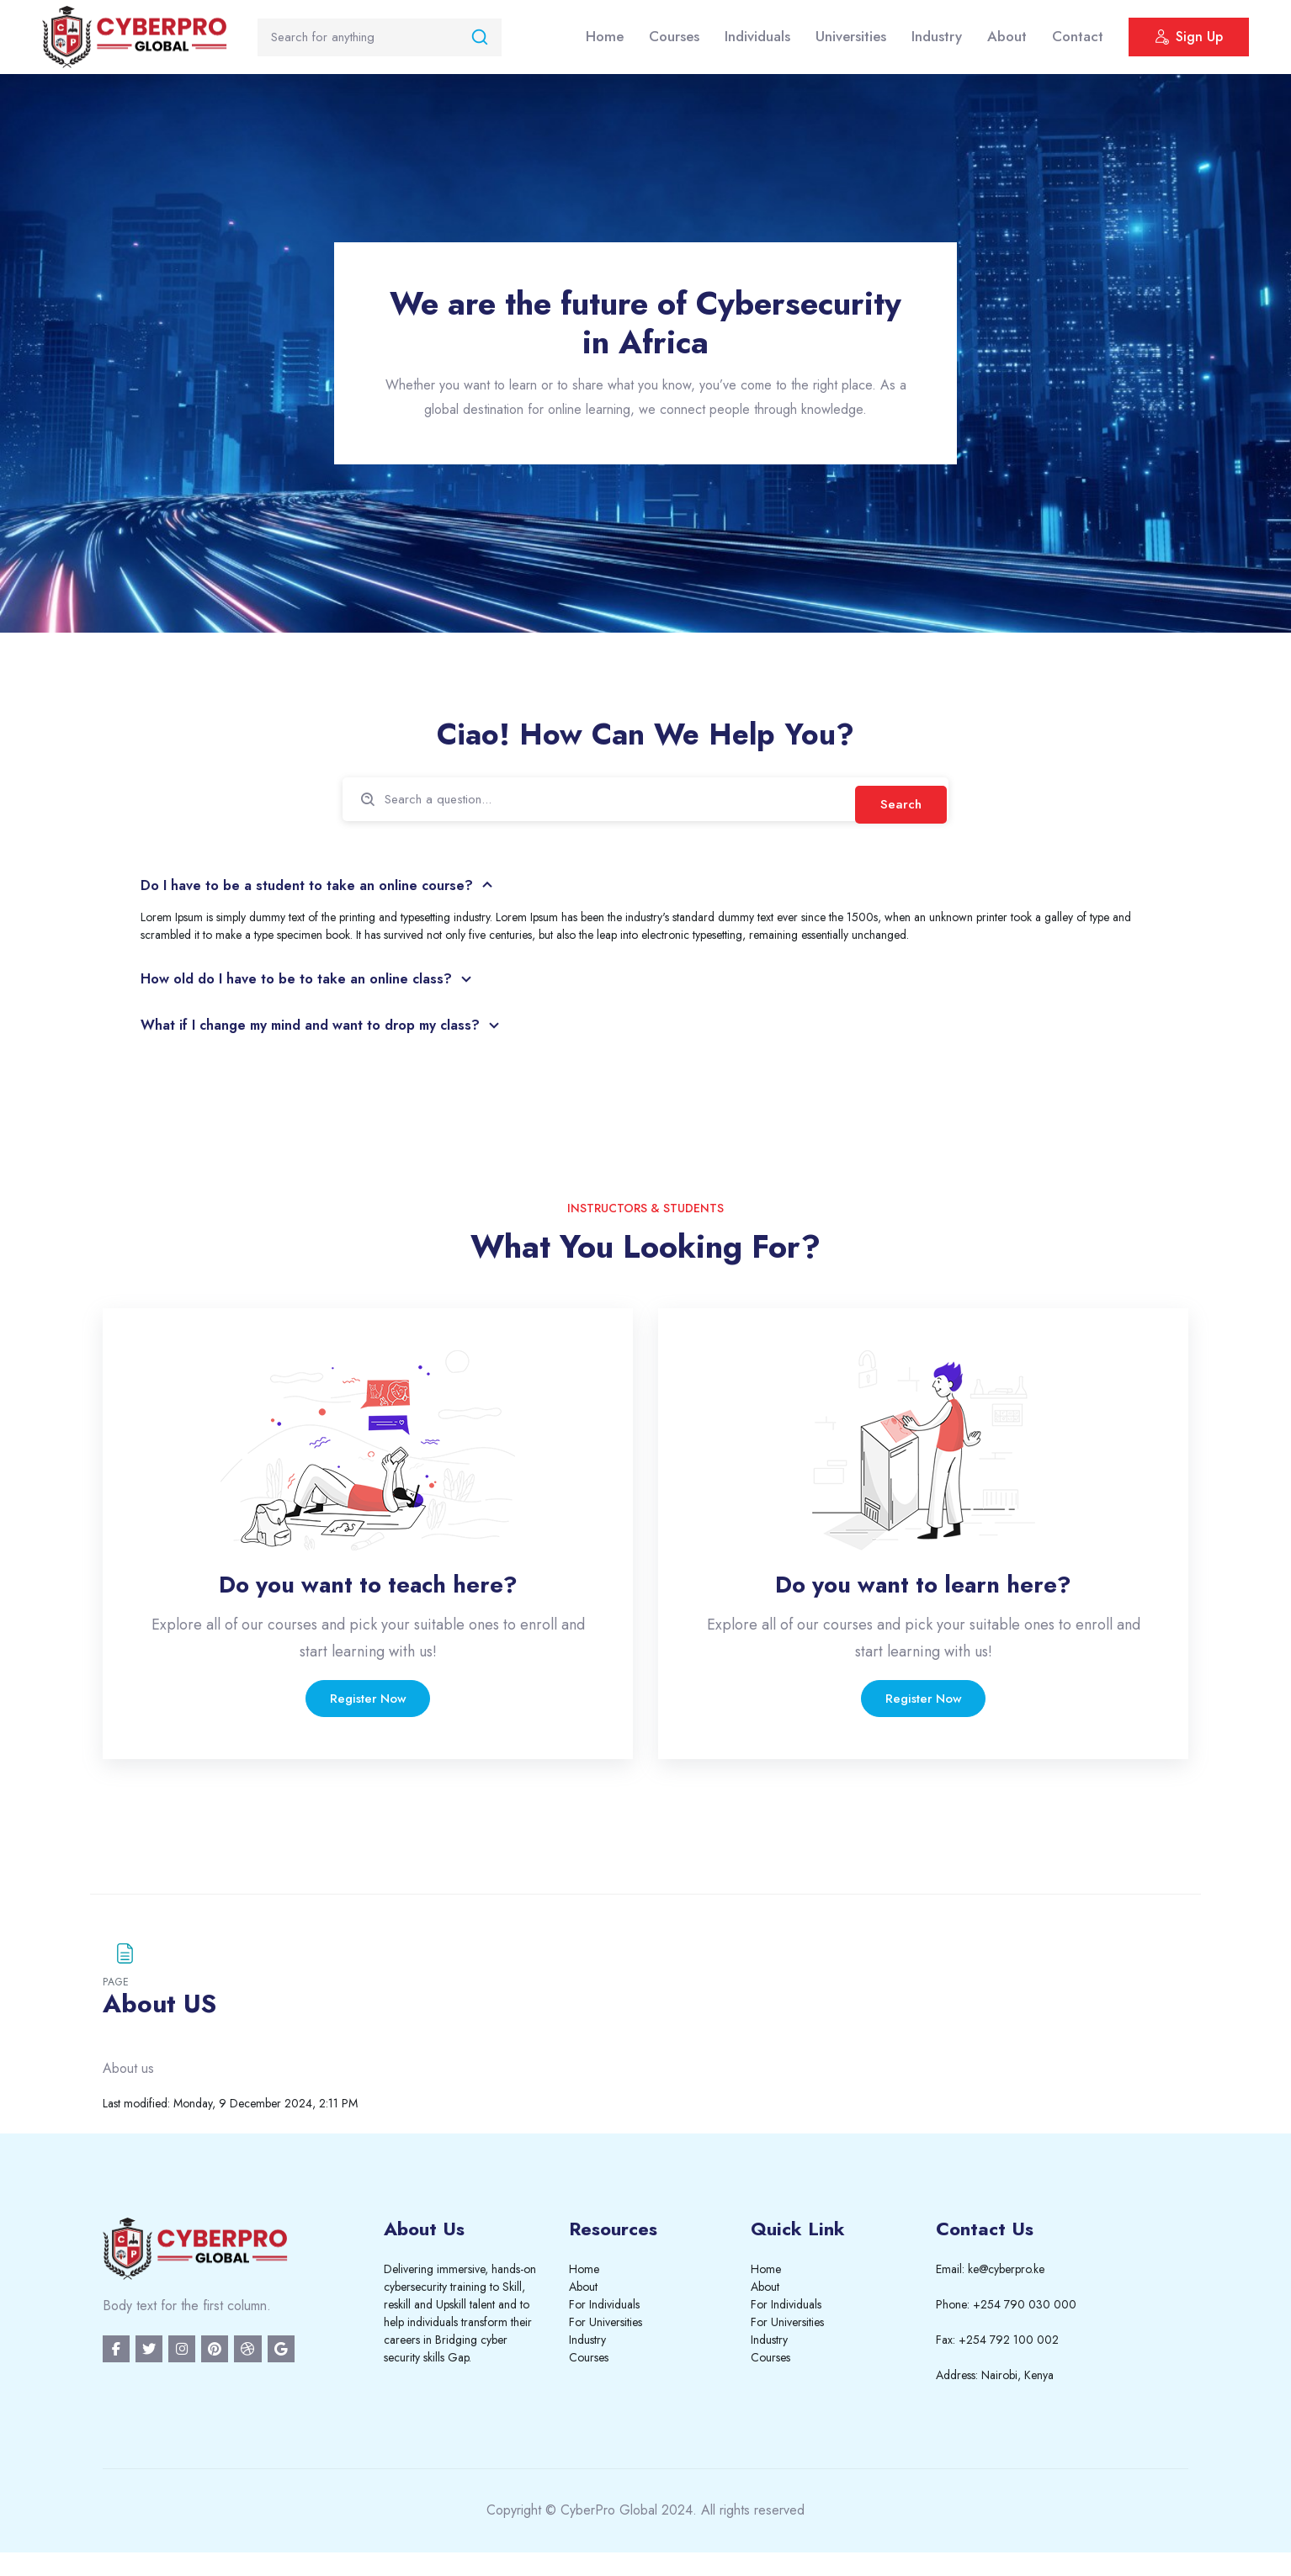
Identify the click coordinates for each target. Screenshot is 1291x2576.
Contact (1077, 36)
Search (898, 799)
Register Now (368, 1710)
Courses (674, 36)
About (1007, 36)
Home (605, 36)
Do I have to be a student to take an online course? (322, 887)
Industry (936, 36)
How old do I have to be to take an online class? (311, 984)
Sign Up (1189, 39)
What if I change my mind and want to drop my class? (329, 1031)
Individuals (757, 36)
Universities (851, 36)
